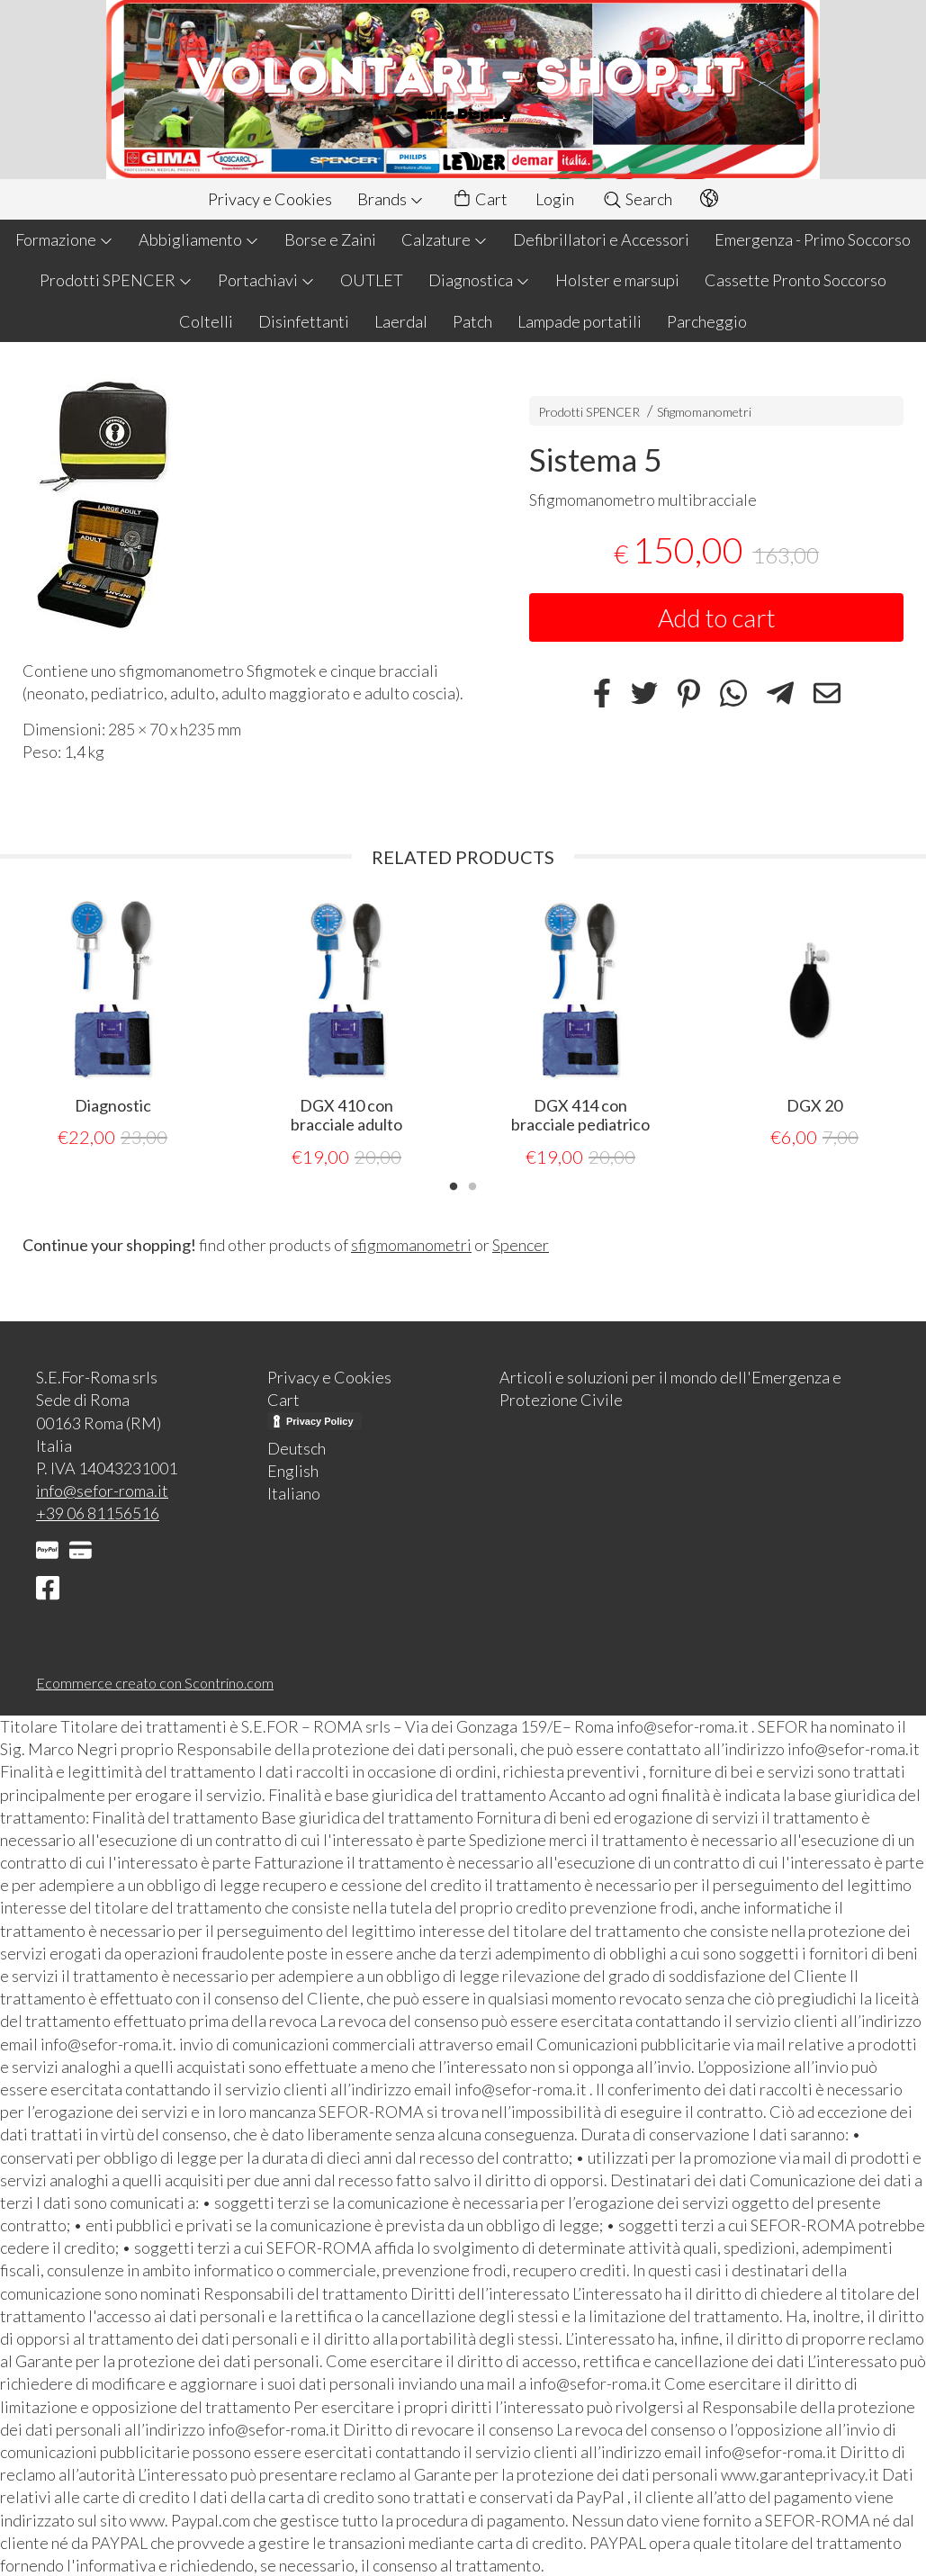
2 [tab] (472, 1183)
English (293, 1470)
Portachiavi (266, 280)
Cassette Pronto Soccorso (795, 280)
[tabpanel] (112, 1024)
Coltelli (206, 321)
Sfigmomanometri (704, 411)
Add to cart (717, 617)
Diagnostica (479, 280)
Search (637, 199)
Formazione (64, 239)
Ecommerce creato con (155, 1681)
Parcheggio (707, 321)
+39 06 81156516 (97, 1512)
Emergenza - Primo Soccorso (813, 239)
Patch (472, 321)
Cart (480, 199)
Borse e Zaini (330, 239)
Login (554, 199)
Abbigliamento (199, 239)
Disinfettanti (303, 321)
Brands (390, 199)
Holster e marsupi (617, 280)
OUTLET (371, 280)
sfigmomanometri (411, 1244)
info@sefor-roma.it (102, 1490)
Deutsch (296, 1447)
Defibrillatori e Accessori (601, 239)
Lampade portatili (579, 321)
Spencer (520, 1244)
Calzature (444, 239)
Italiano (293, 1492)
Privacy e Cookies (270, 199)
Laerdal (400, 321)
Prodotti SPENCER (116, 280)
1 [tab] (453, 1183)
